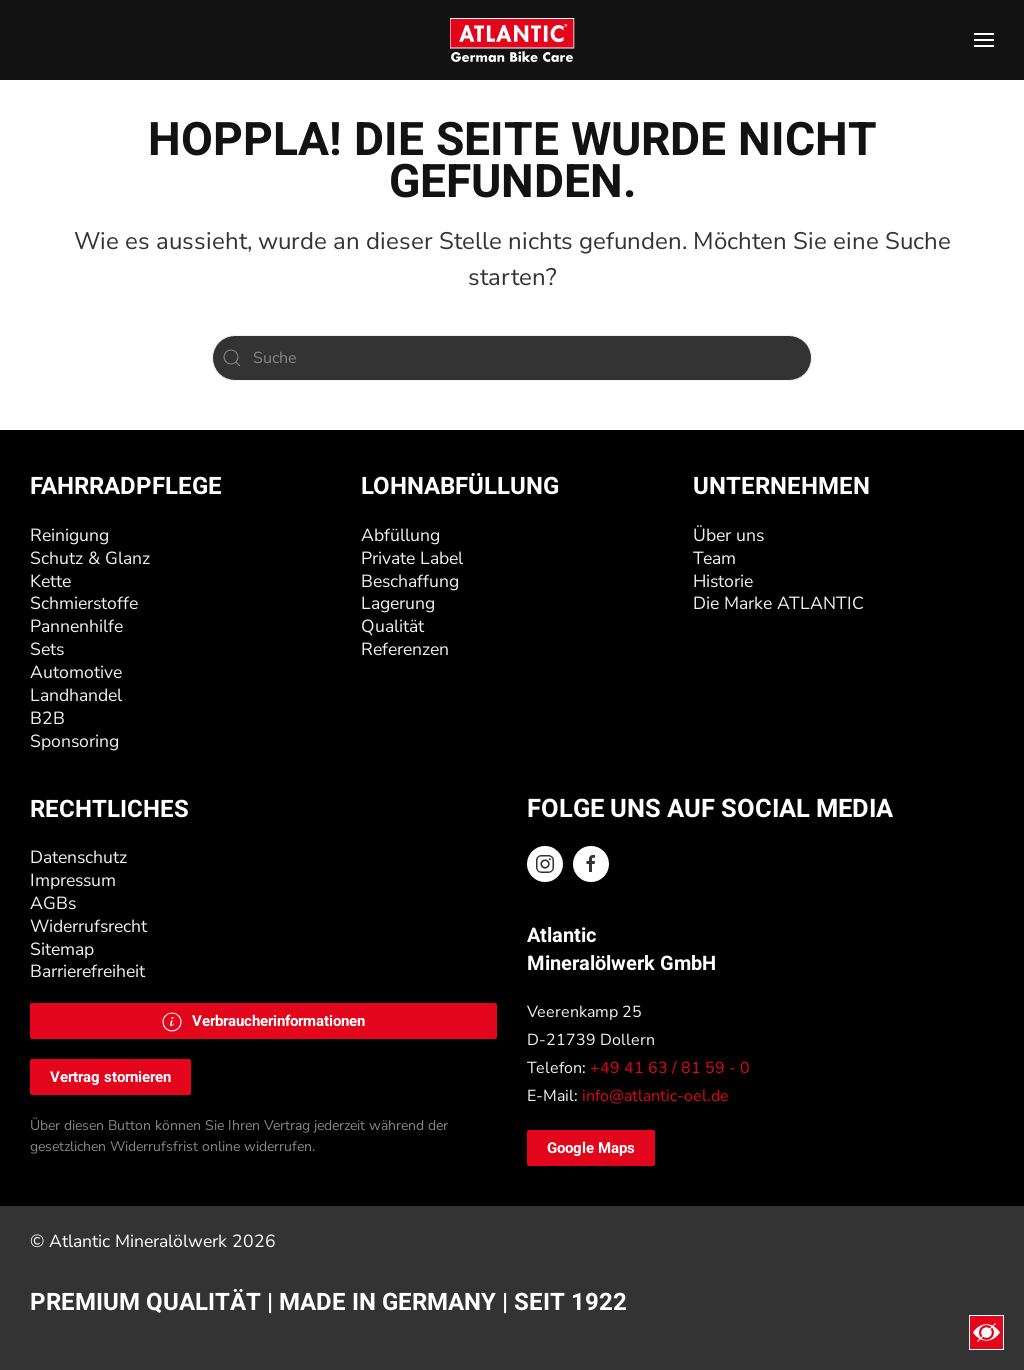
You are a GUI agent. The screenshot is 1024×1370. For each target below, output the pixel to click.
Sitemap (62, 949)
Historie (723, 581)
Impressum (73, 880)
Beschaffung (410, 581)
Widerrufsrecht (88, 926)
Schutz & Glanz (90, 558)
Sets (47, 649)
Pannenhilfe (76, 626)
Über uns (728, 535)
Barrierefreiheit (87, 971)
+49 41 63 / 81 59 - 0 (670, 1068)
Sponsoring (74, 741)
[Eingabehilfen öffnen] (986, 1332)
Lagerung (398, 603)
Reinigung (69, 535)
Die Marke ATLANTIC (778, 603)
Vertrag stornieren (110, 1077)
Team (714, 558)
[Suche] (512, 358)
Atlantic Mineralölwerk (140, 1241)
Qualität (392, 626)
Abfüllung (400, 535)
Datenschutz (78, 857)
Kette (50, 581)
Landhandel (76, 695)
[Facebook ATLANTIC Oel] (591, 864)
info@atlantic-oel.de (655, 1096)
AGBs (53, 903)
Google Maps (591, 1148)
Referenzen (405, 649)
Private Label (412, 558)
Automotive (76, 672)
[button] (984, 40)
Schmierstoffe (84, 603)
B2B (47, 718)
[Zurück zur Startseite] (512, 40)
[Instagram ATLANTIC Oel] (545, 864)
